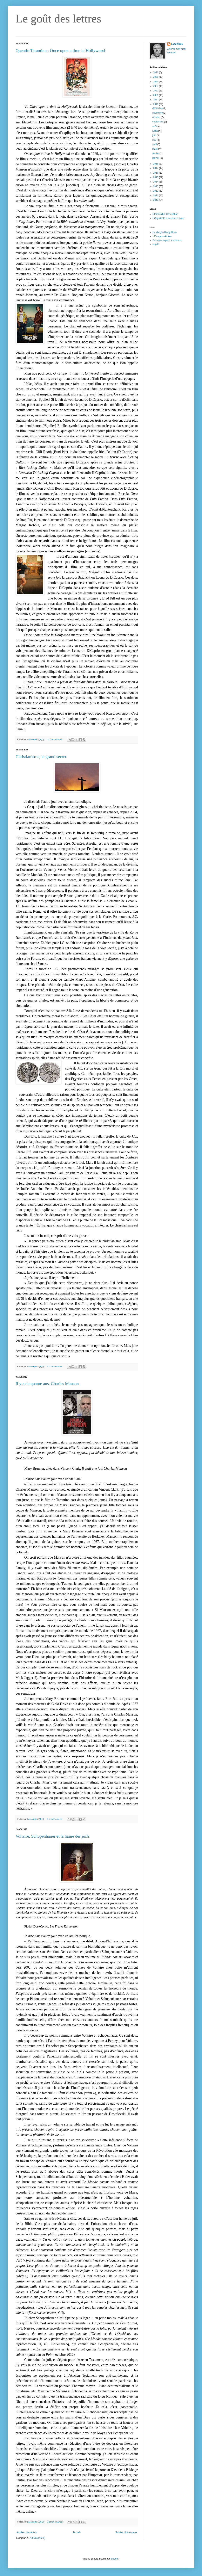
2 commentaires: (55, 2522)
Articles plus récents (27, 2532)
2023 (156, 86)
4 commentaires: (55, 1366)
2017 (156, 168)
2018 (156, 163)
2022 (156, 90)
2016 (156, 172)
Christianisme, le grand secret (41, 756)
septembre (158, 121)
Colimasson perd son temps (166, 240)
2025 (156, 77)
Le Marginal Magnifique (164, 232)
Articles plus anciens (126, 2532)
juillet (155, 130)
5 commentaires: (55, 739)
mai (154, 140)
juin (154, 135)
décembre (157, 108)
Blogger (114, 2558)
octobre (156, 117)
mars (155, 149)
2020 (156, 99)
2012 (156, 190)
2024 (156, 81)
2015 (156, 177)
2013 (156, 186)
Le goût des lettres (58, 18)
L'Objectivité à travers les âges (168, 218)
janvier (156, 158)
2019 (156, 104)
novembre (157, 112)
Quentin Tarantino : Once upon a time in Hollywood (60, 50)
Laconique (177, 44)
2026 (156, 72)
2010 (156, 200)
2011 (156, 195)
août (155, 126)
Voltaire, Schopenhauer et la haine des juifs (52, 1836)
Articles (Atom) (37, 2538)
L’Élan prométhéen (162, 236)
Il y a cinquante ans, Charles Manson (47, 1383)
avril (154, 144)
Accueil (76, 2532)
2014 (156, 181)
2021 (156, 95)
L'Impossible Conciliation (165, 214)
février (155, 153)
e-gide (155, 244)
